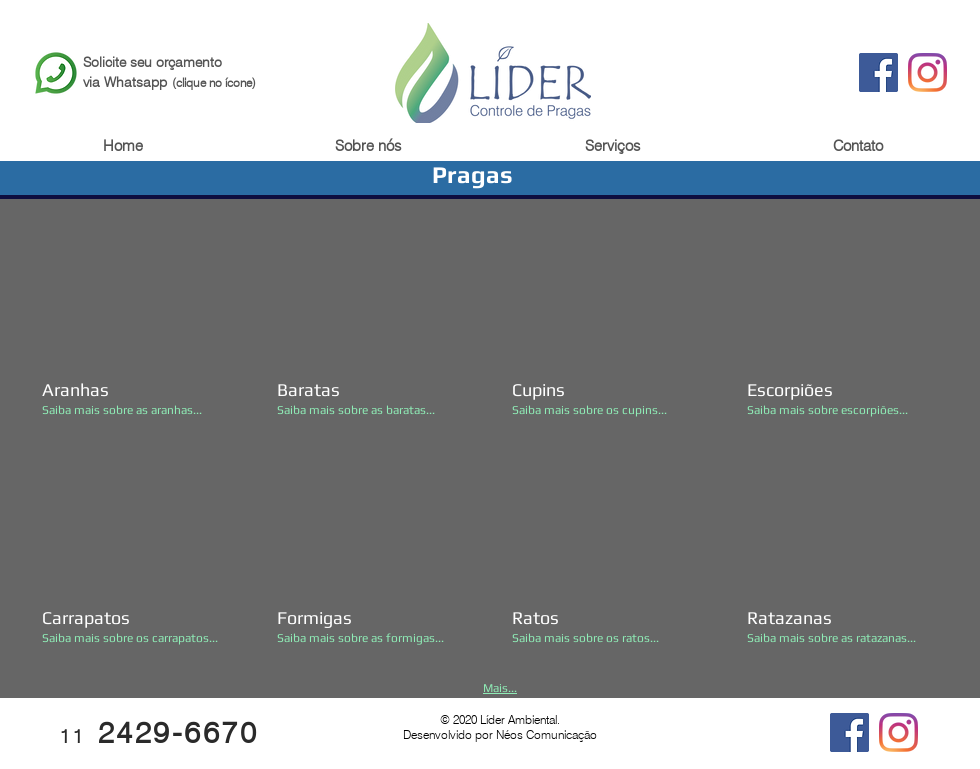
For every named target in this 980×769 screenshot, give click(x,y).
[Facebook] (878, 72)
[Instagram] (927, 72)
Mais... (500, 688)
